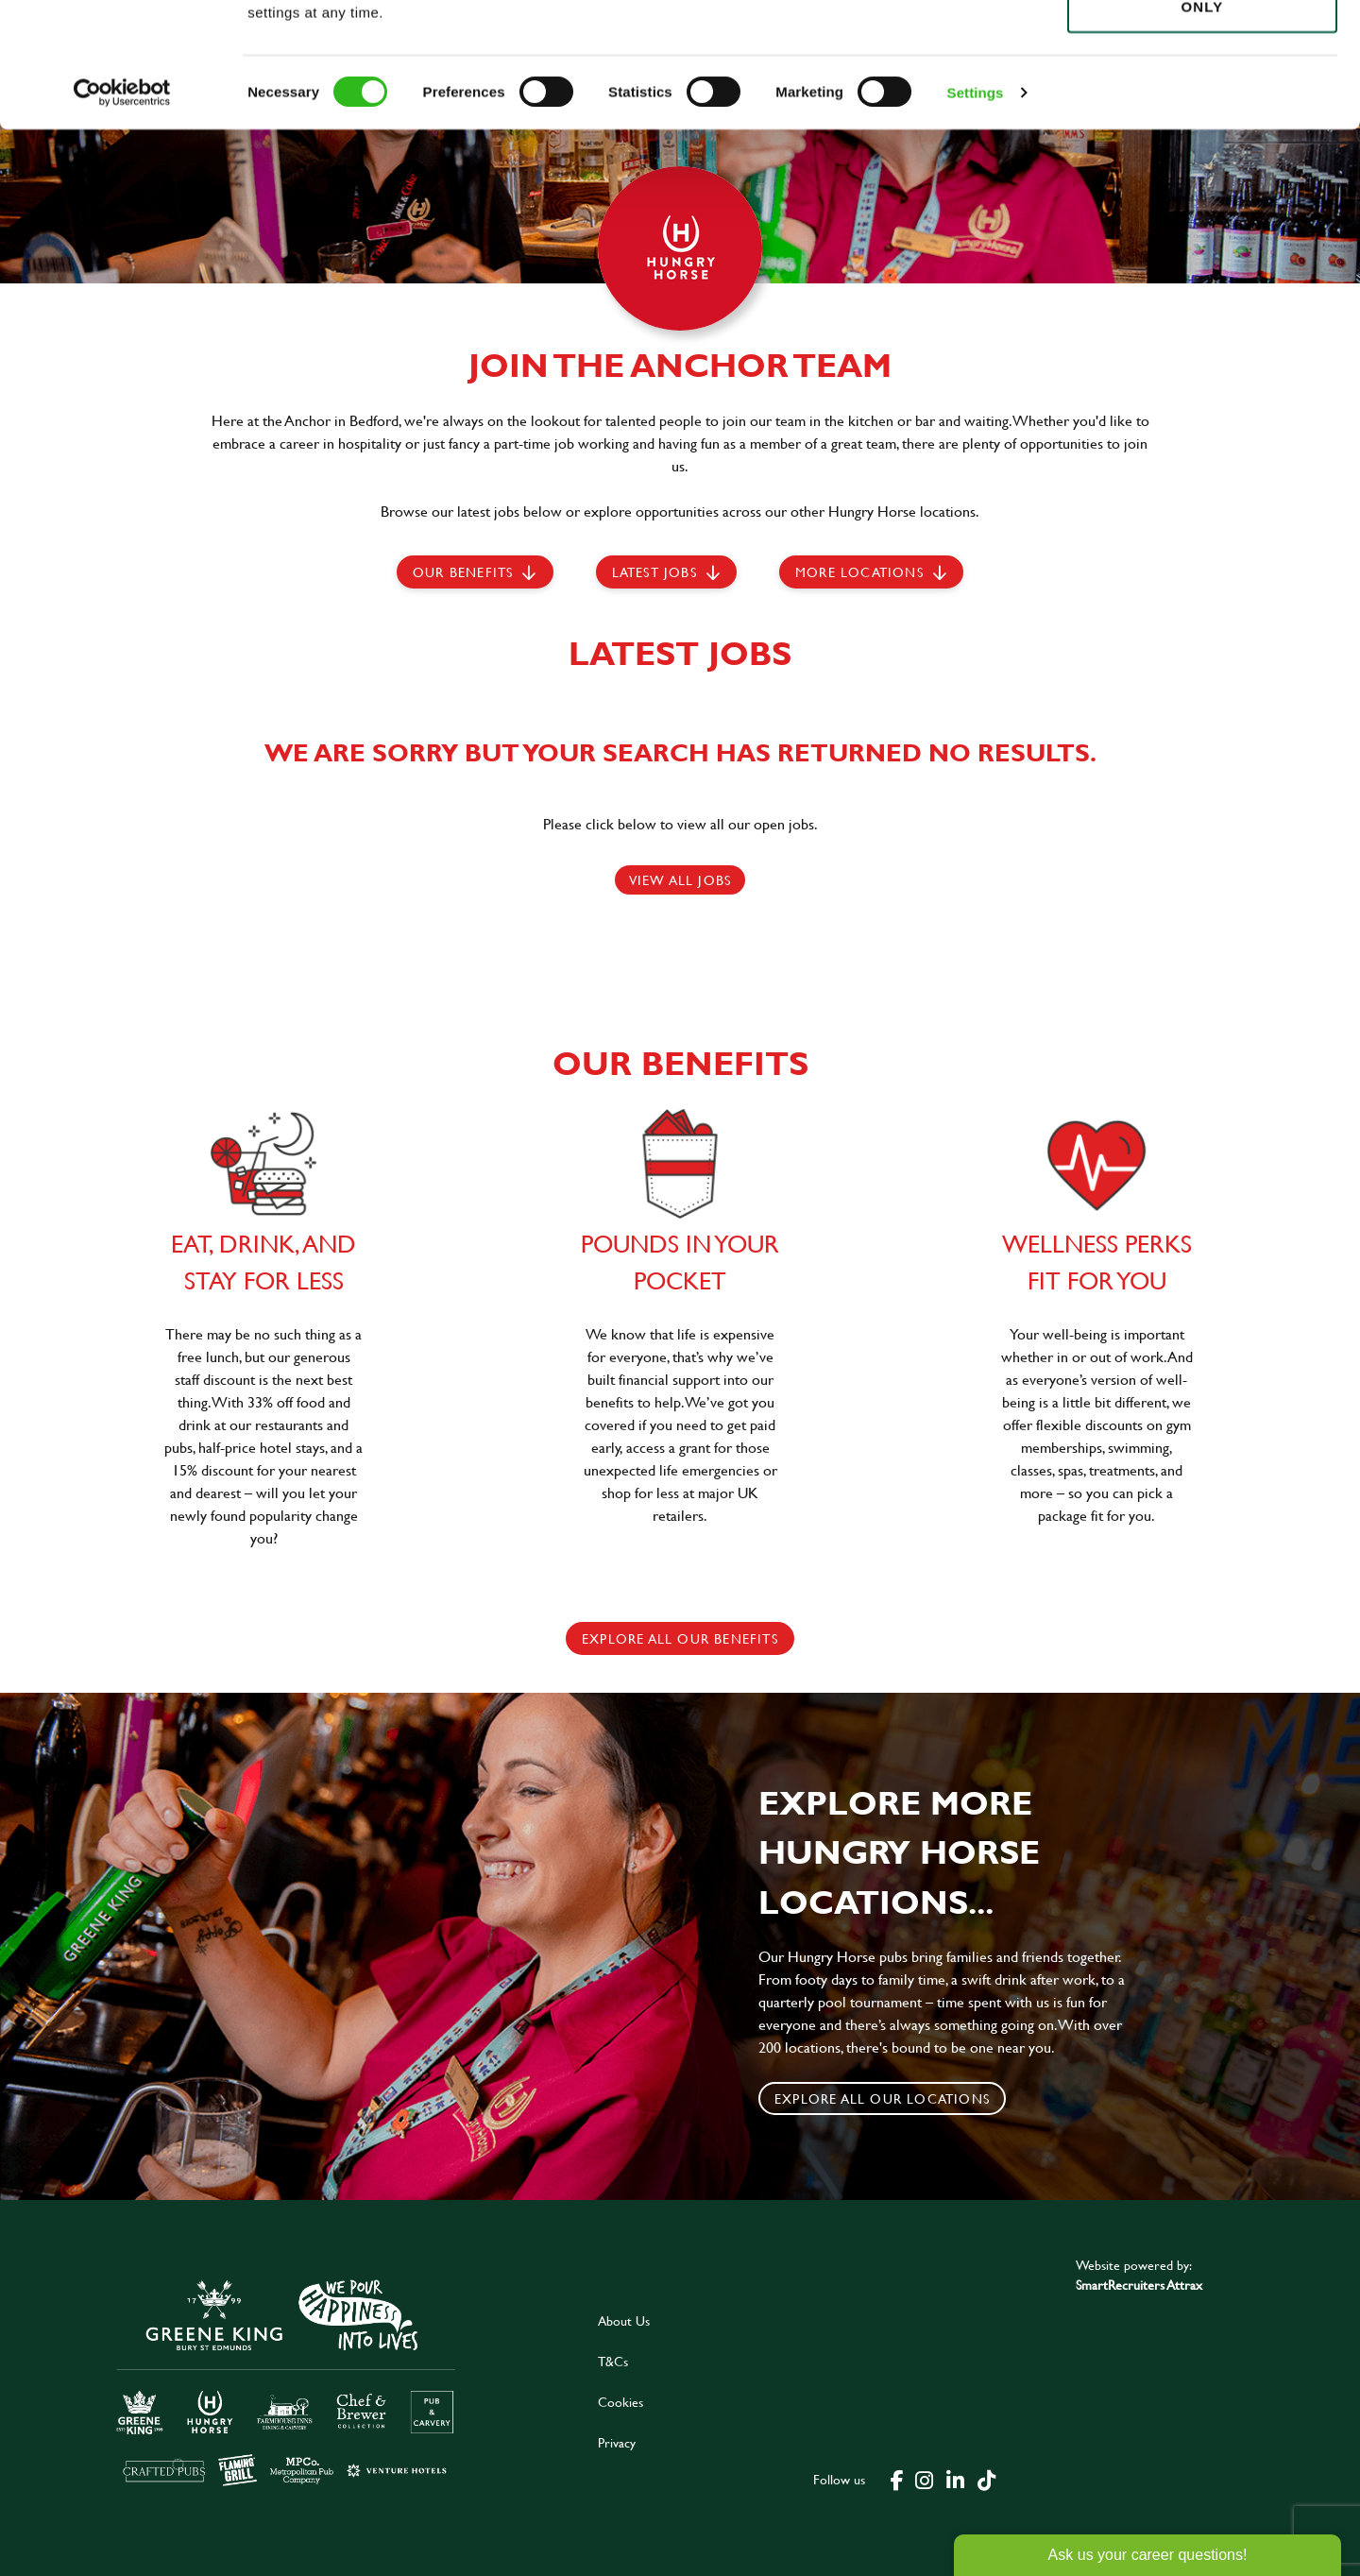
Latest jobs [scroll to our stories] (654, 572)
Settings (975, 217)
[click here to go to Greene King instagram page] (923, 2478)
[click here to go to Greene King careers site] (286, 2381)
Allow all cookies (1201, 49)
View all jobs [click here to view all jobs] (680, 880)
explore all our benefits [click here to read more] (680, 1638)
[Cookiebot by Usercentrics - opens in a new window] (122, 217)
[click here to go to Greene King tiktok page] (986, 2478)
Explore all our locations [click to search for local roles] (882, 2098)
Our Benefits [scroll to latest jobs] (463, 572)
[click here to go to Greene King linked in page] (954, 2478)
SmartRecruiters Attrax (1139, 2285)
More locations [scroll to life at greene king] (859, 572)
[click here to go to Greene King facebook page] (897, 2478)
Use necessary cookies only (1202, 120)
